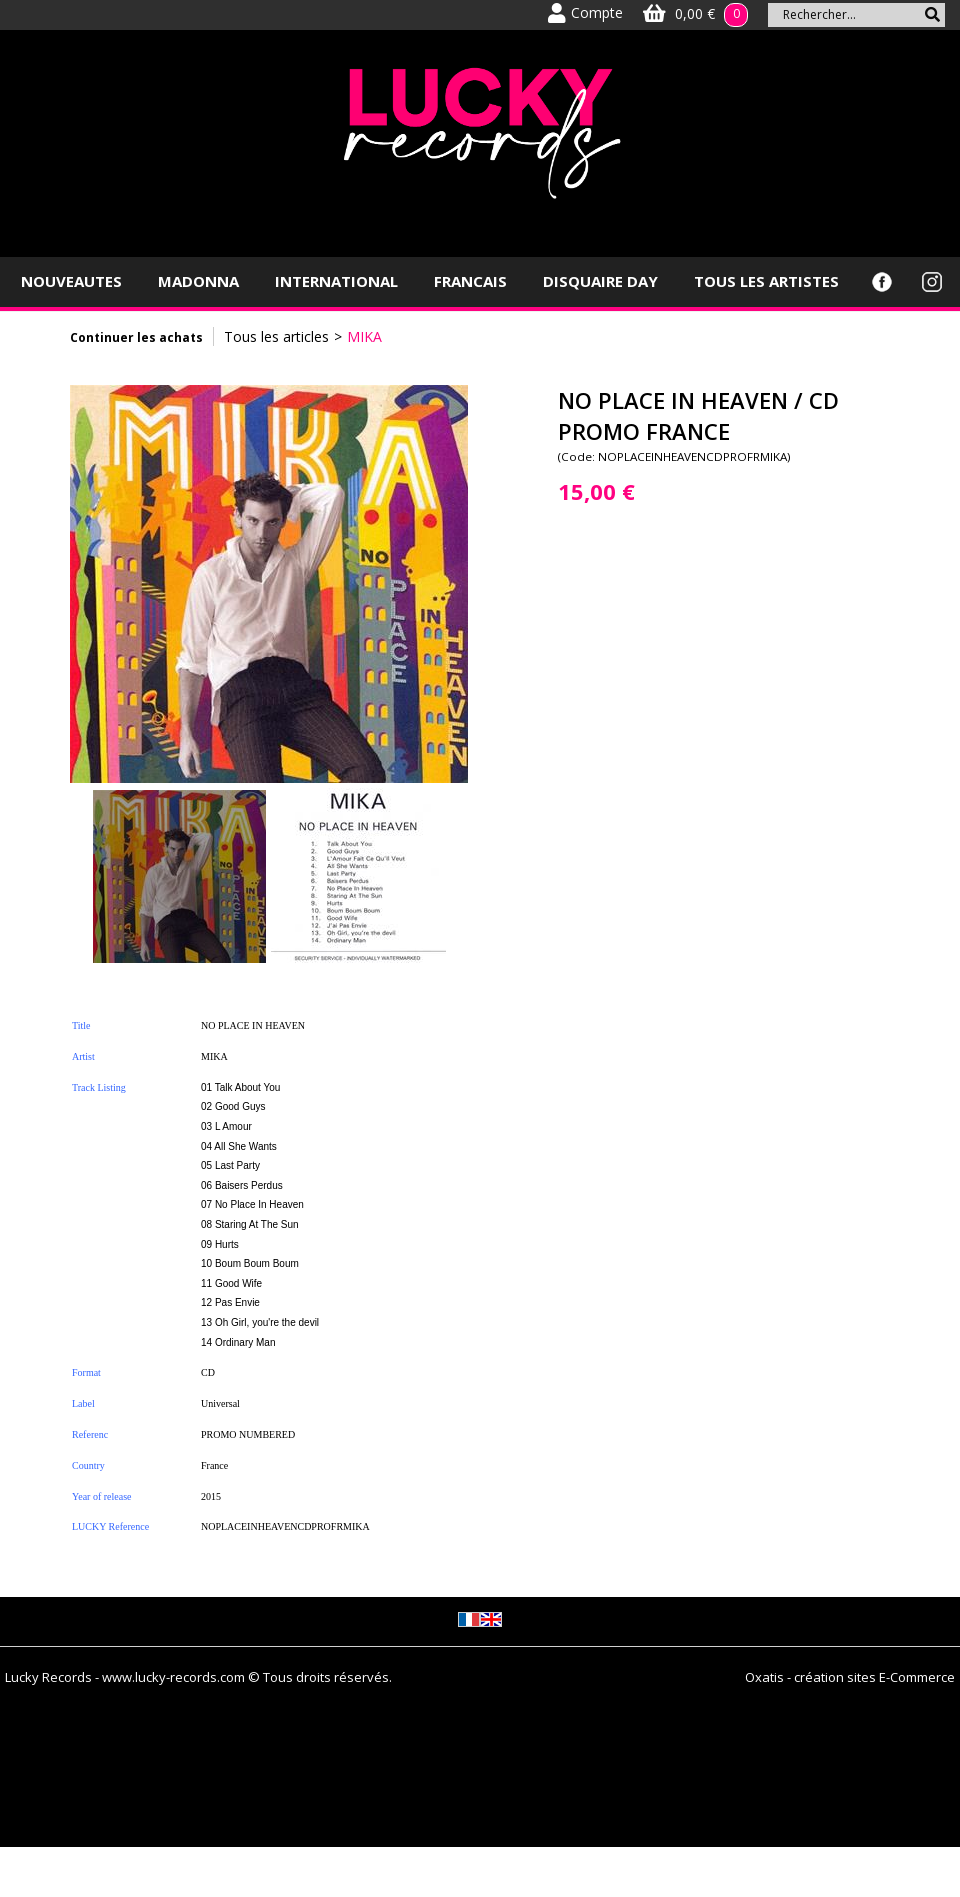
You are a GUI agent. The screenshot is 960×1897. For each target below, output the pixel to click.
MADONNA (198, 281)
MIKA (364, 336)
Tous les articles (276, 336)
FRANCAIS (470, 281)
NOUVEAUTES (71, 281)
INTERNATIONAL (336, 281)
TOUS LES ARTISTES (766, 281)
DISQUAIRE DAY (600, 281)
